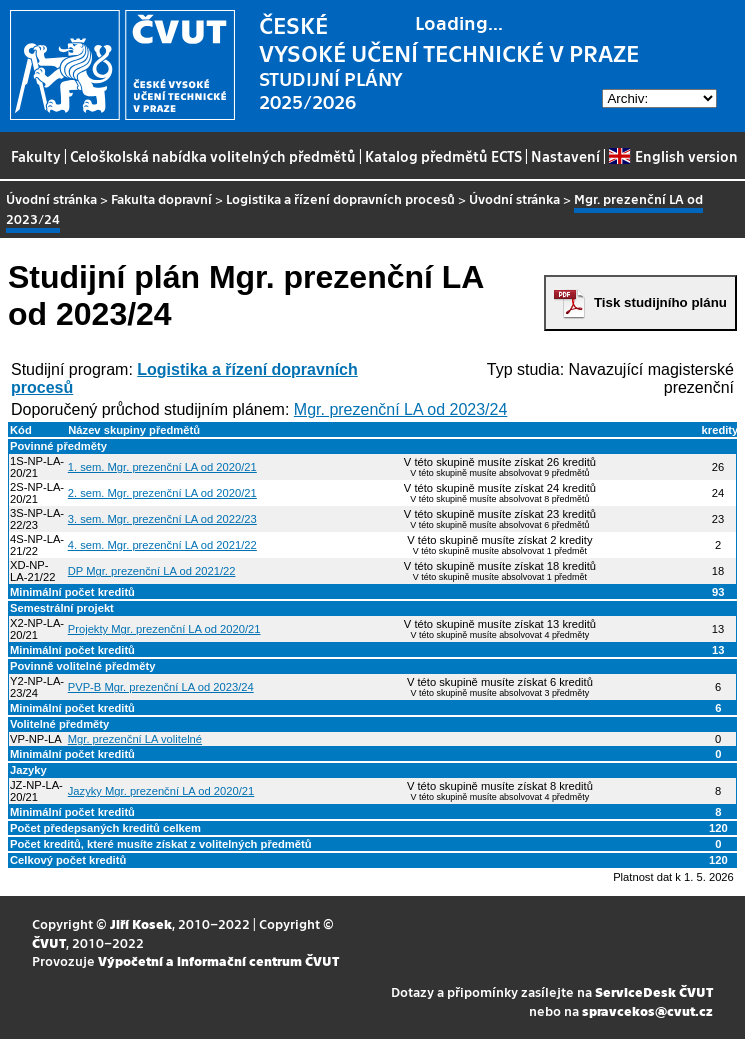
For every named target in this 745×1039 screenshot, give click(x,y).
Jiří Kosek (141, 923)
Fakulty (36, 156)
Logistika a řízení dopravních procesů (340, 198)
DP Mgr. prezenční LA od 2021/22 (152, 571)
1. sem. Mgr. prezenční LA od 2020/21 (162, 467)
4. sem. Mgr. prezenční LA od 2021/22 (162, 545)
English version (673, 156)
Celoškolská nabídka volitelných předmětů (213, 156)
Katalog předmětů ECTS (443, 156)
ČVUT (49, 942)
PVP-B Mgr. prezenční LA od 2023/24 (161, 687)
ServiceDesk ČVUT (654, 991)
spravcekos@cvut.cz (647, 1010)
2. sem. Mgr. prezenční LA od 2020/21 (162, 493)
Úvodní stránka (51, 198)
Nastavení (565, 156)
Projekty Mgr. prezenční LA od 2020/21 (164, 629)
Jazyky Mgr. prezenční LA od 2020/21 (161, 791)
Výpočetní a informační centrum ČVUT (218, 960)
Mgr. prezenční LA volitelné (135, 739)
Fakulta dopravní (161, 198)
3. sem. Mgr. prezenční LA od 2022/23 (162, 519)
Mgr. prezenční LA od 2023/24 (400, 409)
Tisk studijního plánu (660, 302)
